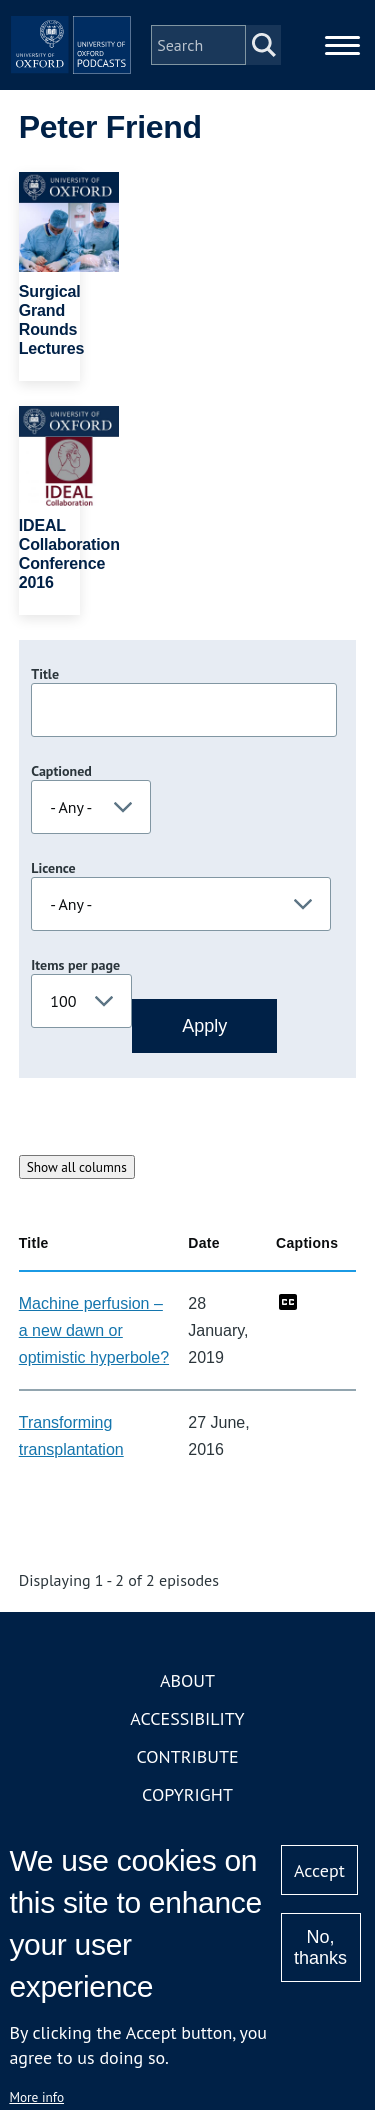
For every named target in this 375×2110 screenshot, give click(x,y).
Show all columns (77, 1167)
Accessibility (187, 1718)
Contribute (187, 1756)
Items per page (75, 965)
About (187, 1680)
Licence (53, 868)
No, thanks (320, 1947)
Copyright (187, 1794)
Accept (319, 1870)
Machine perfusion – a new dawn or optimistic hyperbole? (94, 1330)
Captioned (61, 771)
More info (36, 2097)
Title (45, 674)
